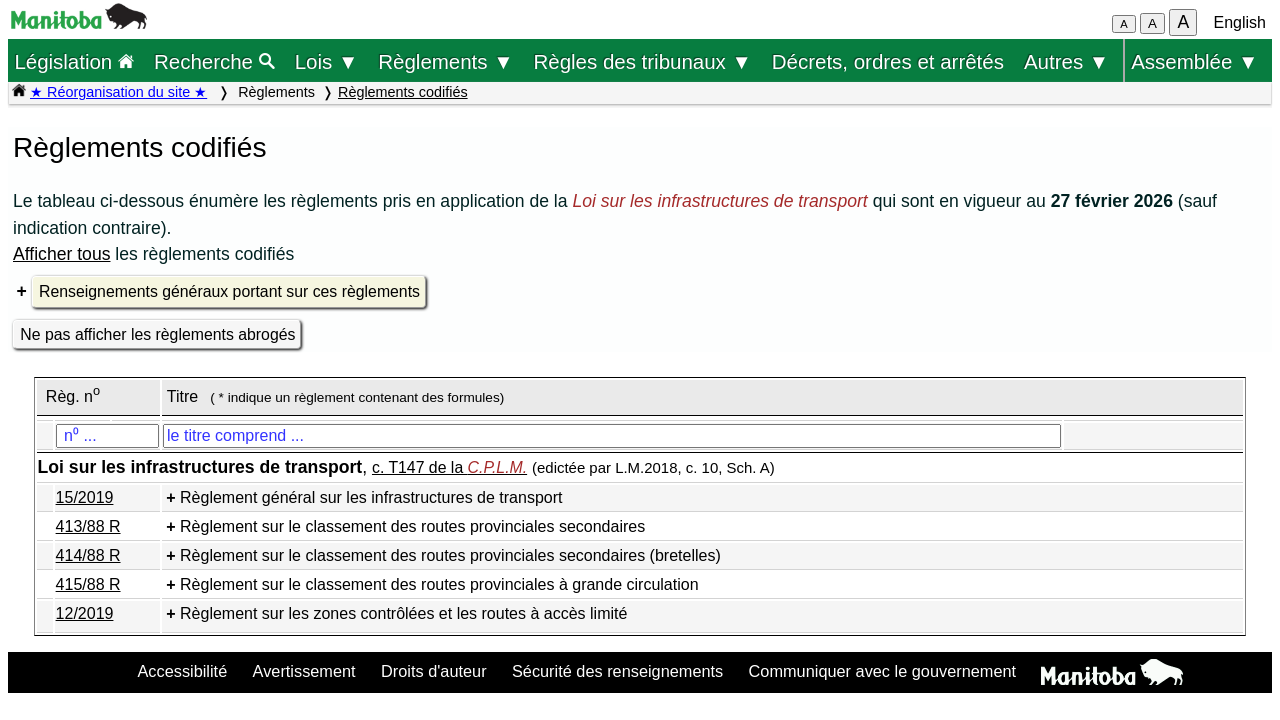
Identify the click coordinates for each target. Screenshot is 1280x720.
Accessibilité (182, 671)
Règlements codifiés (403, 92)
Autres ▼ (1066, 61)
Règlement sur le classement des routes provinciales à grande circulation (439, 584)
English (1240, 22)
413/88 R (88, 526)
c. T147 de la (449, 467)
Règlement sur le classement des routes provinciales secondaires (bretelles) (450, 555)
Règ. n (73, 396)
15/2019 (85, 497)
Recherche (214, 61)
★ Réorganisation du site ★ (118, 92)
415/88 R (88, 584)
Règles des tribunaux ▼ (643, 61)
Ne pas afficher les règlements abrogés (157, 334)
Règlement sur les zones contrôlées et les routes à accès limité (403, 613)
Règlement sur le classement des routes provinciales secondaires (412, 526)
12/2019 (85, 613)
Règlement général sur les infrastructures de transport (371, 497)
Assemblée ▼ (1194, 61)
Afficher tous (61, 254)
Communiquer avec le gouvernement (882, 671)
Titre (182, 396)
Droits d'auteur (434, 671)
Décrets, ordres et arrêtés (888, 61)
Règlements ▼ (445, 61)
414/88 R (88, 555)
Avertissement (304, 671)
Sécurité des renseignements (617, 671)
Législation (74, 61)
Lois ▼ (327, 61)
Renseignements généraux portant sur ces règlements (229, 291)
